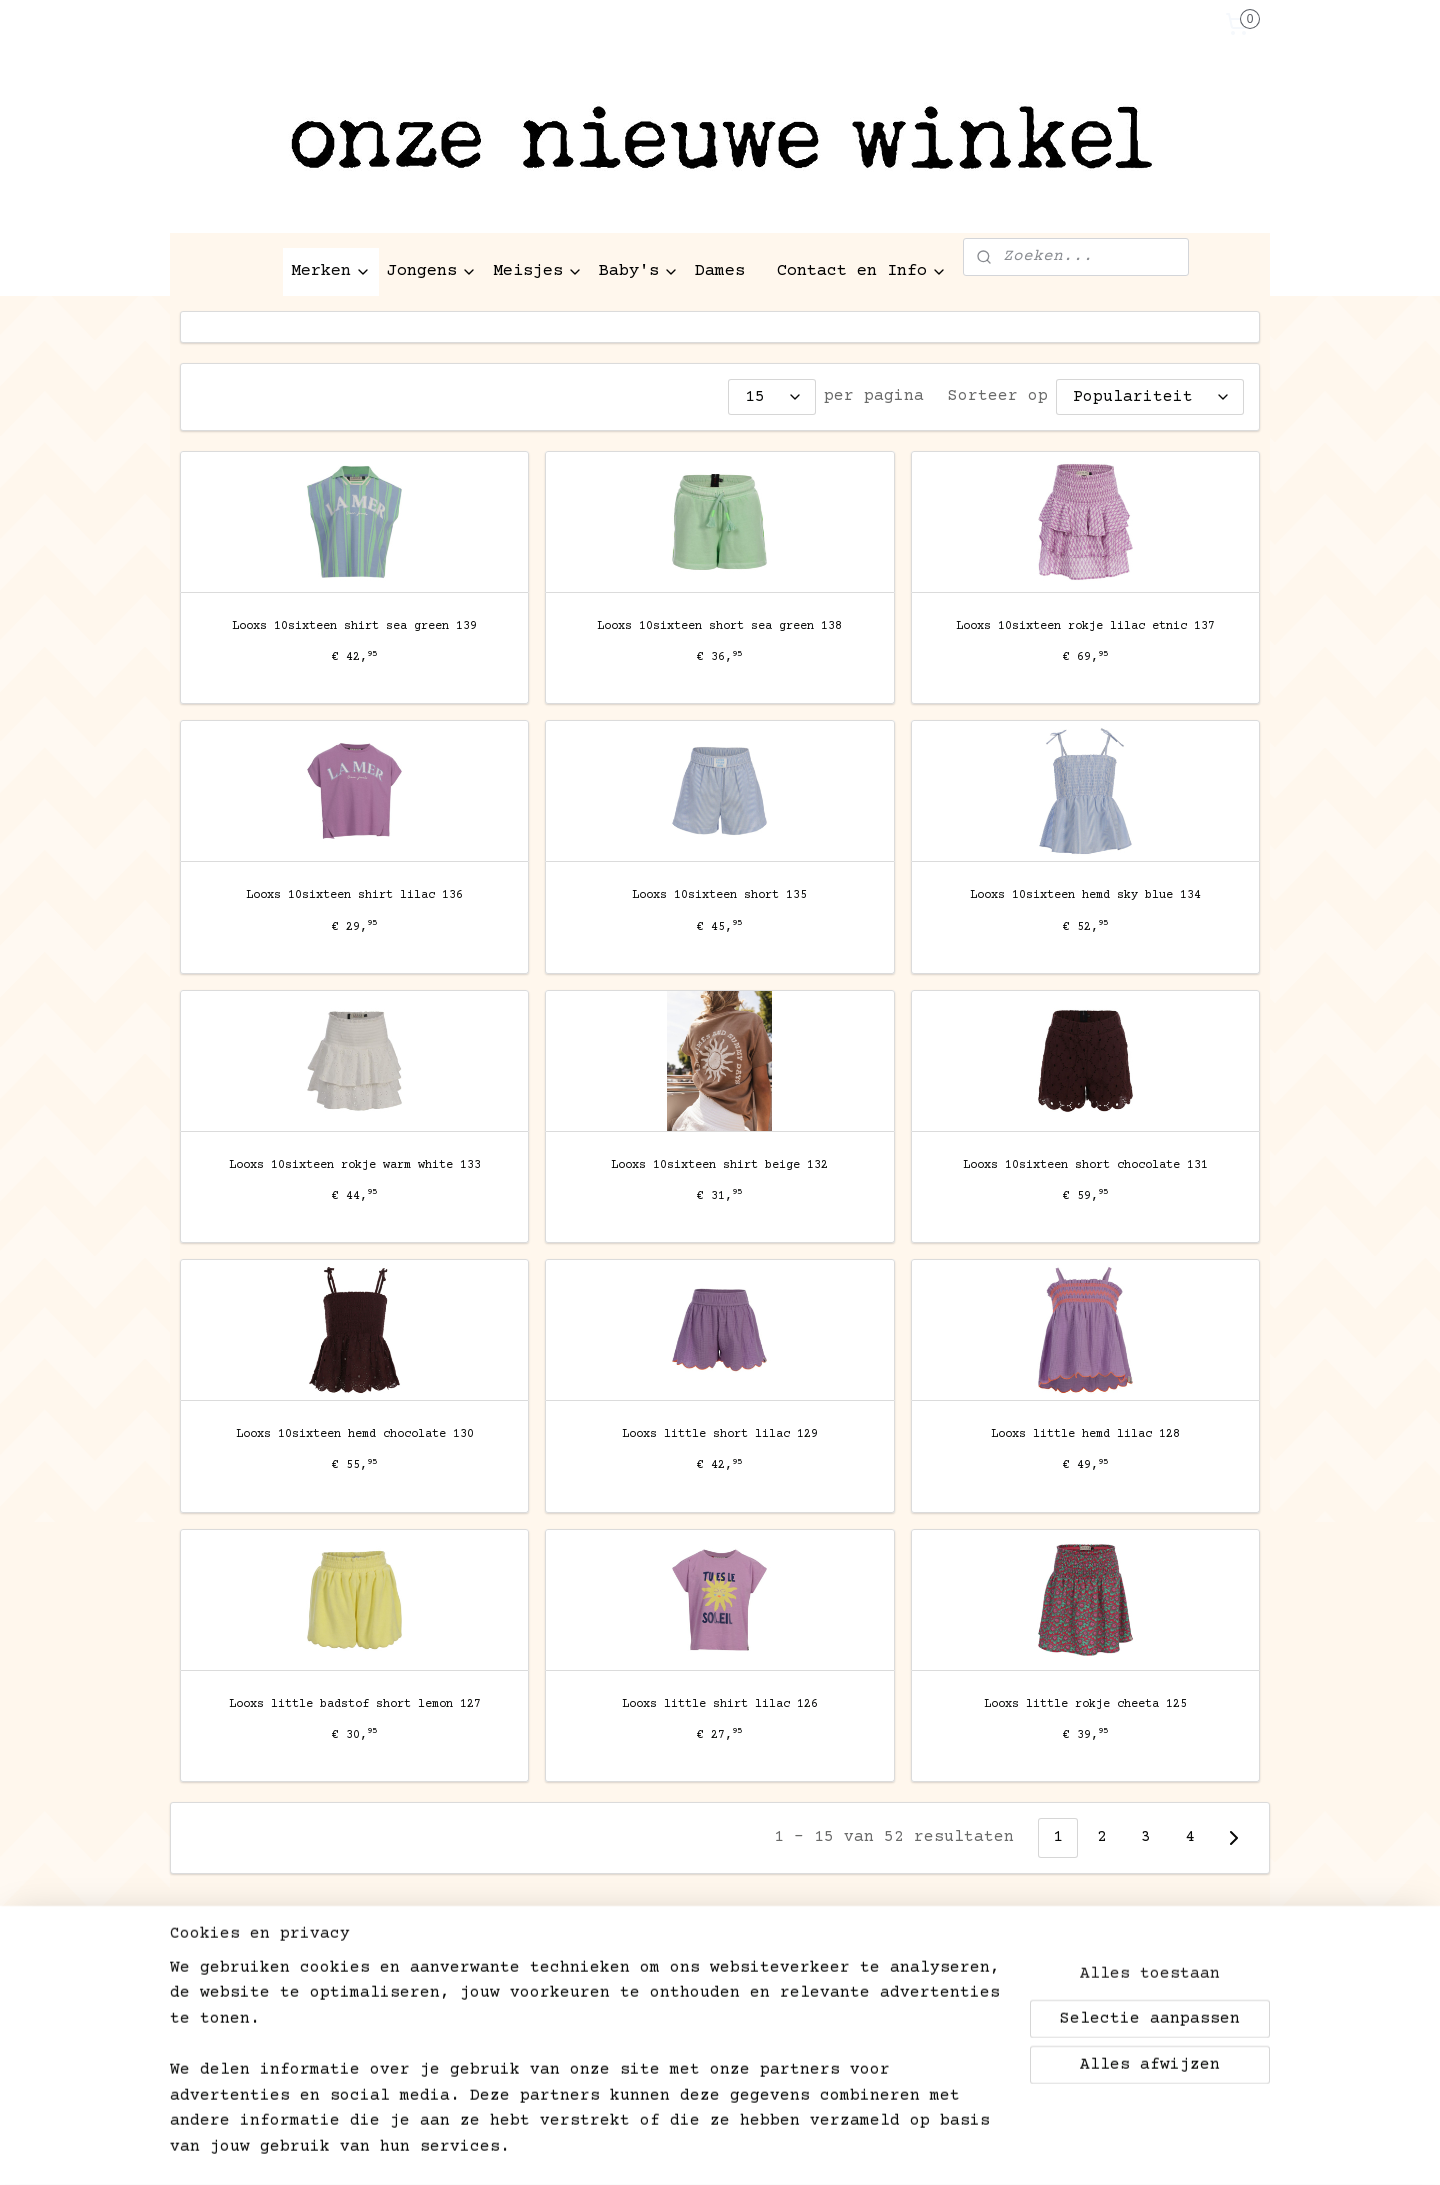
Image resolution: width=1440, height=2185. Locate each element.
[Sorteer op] (1150, 397)
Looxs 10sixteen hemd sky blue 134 (1085, 895)
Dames (720, 271)
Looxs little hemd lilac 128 (1085, 1434)
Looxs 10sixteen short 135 (719, 895)
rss (685, 2148)
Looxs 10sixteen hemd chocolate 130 (355, 1434)
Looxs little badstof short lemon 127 (355, 1704)
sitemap (629, 2148)
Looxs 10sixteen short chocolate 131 (1085, 1165)
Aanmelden (241, 2053)
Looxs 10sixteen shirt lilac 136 (354, 895)
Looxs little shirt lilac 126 (720, 1704)
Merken (331, 271)
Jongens (432, 271)
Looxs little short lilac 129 (720, 1434)
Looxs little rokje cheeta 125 (1085, 1704)
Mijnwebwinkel (986, 2148)
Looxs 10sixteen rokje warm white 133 (355, 1165)
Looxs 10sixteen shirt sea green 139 (354, 626)
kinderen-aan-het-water (925, 1961)
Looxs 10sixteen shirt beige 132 (719, 1165)
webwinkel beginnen (780, 2148)
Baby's (639, 271)
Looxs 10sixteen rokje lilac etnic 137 (1085, 626)
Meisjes (538, 271)
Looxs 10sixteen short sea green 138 (719, 626)
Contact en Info (862, 271)
